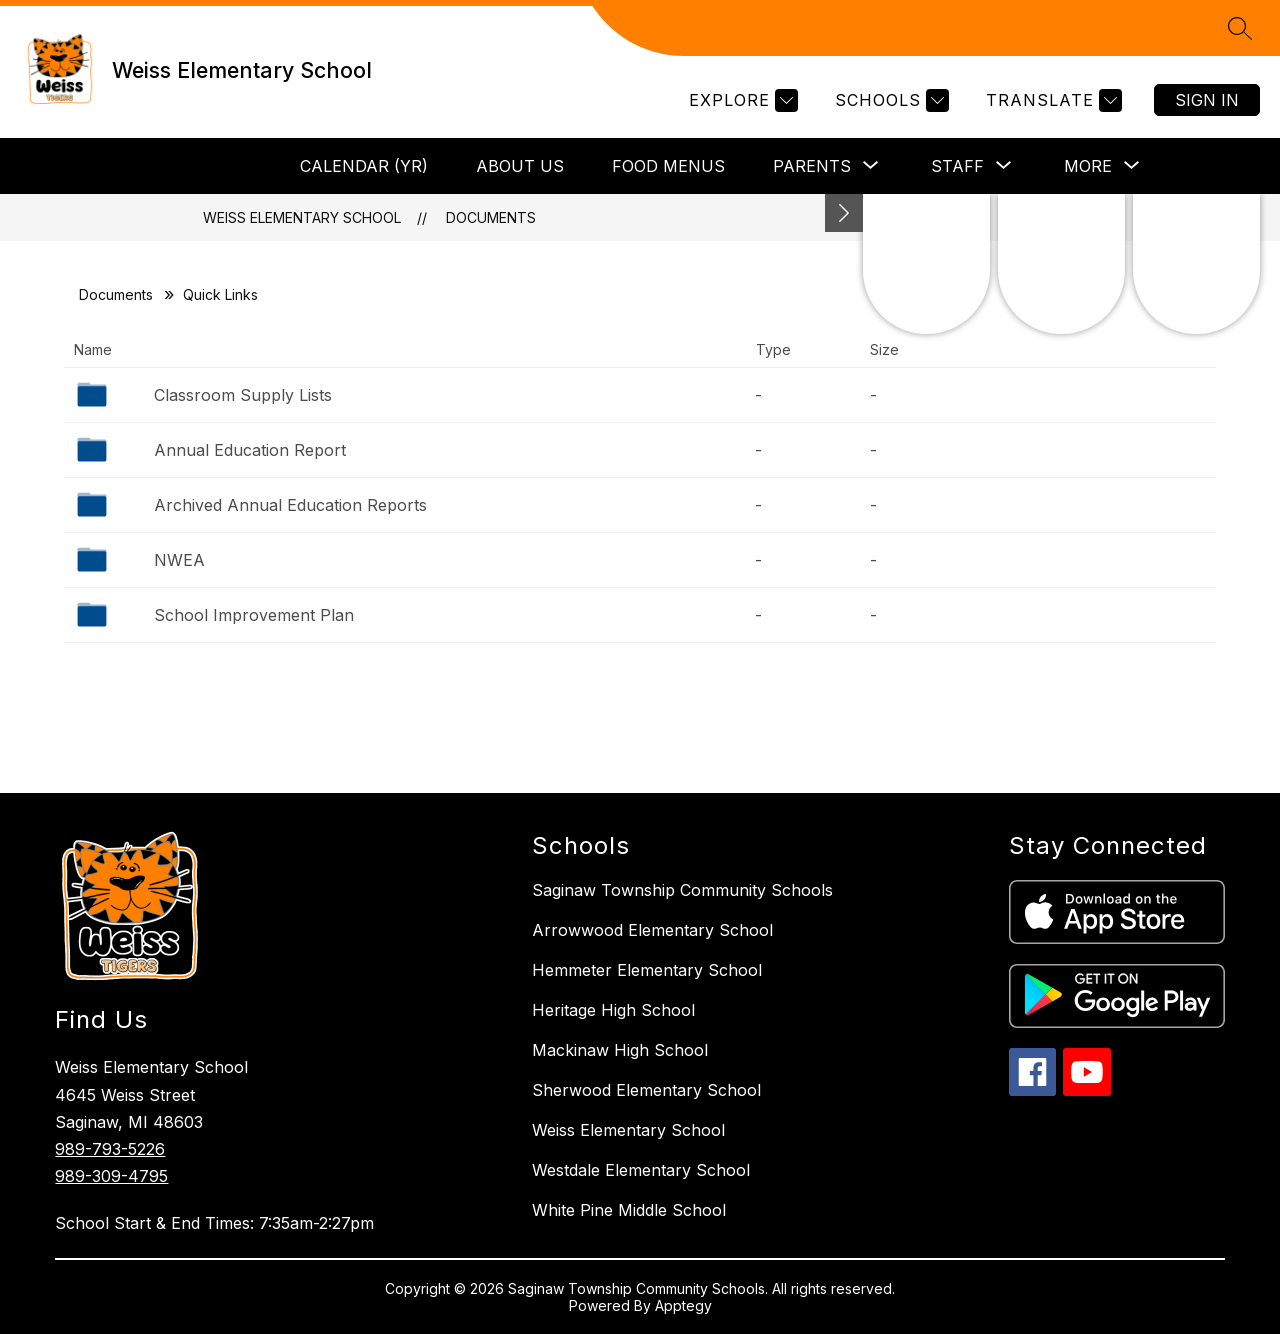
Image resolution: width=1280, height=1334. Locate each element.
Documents (491, 217)
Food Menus (668, 166)
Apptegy (683, 1305)
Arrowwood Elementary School (652, 930)
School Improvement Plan (254, 615)
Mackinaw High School (620, 1050)
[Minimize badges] (844, 213)
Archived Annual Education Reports (290, 505)
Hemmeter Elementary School (647, 970)
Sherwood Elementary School (646, 1090)
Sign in (1207, 100)
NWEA (179, 560)
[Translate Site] (1051, 100)
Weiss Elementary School (302, 217)
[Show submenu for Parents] (812, 166)
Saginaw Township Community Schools (682, 890)
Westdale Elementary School (641, 1170)
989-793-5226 (110, 1149)
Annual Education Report (250, 450)
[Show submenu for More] (1088, 166)
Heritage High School (613, 1010)
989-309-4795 (111, 1176)
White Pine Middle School (629, 1210)
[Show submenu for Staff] (957, 166)
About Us (520, 166)
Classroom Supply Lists (243, 395)
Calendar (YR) (364, 166)
